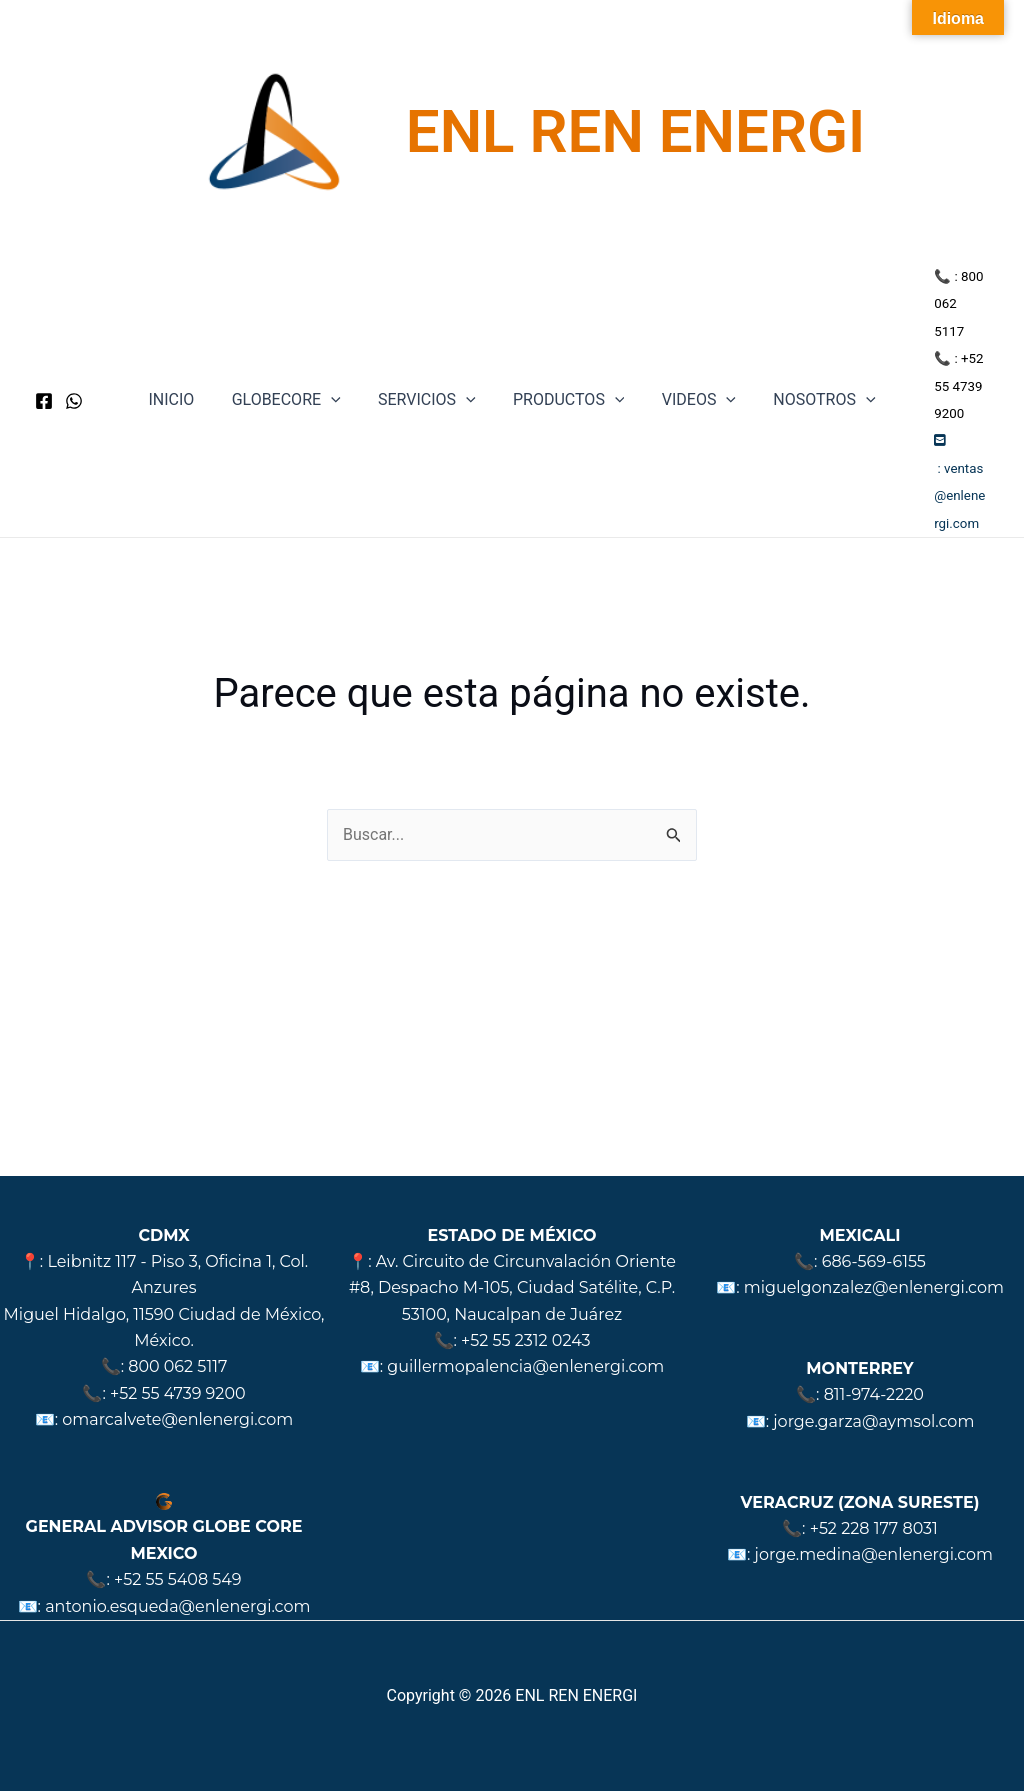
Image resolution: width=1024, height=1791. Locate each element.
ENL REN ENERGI (635, 131)
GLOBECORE (294, 373)
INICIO (185, 372)
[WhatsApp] (74, 373)
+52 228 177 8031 (874, 1528)
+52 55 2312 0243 (526, 1340)
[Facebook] (44, 373)
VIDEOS (691, 373)
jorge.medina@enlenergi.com (873, 1554)
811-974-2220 (874, 1394)
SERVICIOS (430, 373)
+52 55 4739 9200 (178, 1393)
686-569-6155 (874, 1261)
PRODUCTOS (565, 373)
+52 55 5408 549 (178, 1579)
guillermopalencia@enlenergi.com (525, 1366)
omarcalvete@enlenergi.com (177, 1419)
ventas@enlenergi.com (952, 441)
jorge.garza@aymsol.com (873, 1421)
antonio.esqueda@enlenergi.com (178, 1606)
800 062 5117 (177, 1366)
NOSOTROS (811, 373)
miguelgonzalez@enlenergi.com (874, 1287)
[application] (339, 373)
